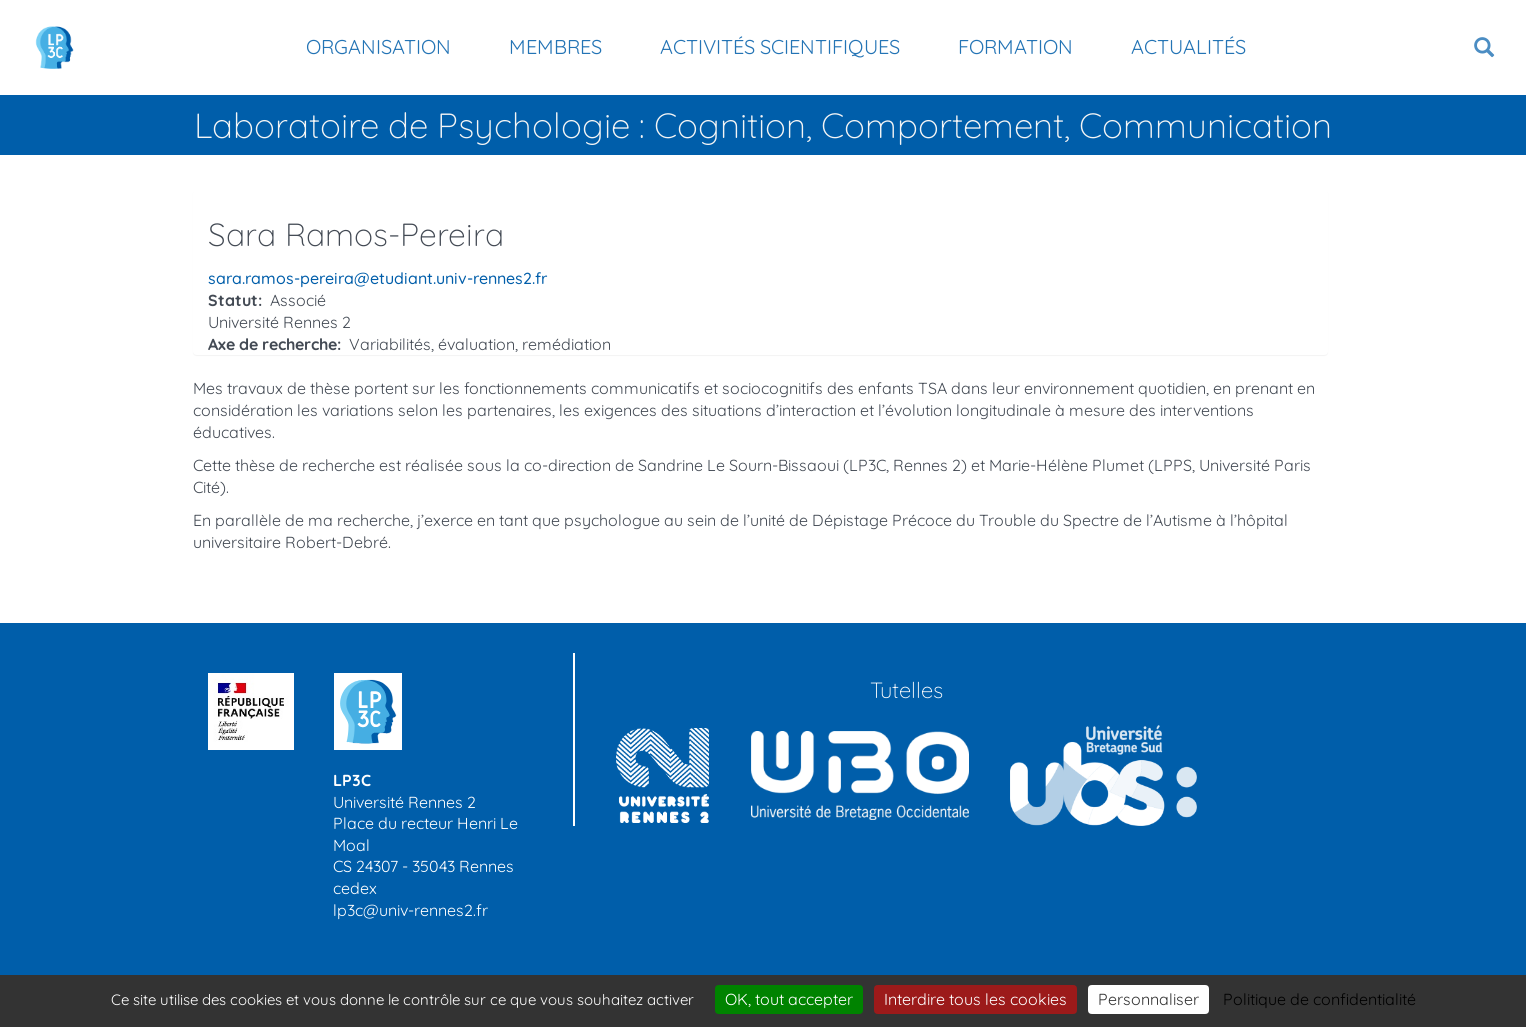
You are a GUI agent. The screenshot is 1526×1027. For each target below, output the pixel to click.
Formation (1015, 46)
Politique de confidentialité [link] (1319, 999)
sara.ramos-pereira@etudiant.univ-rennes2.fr (377, 278)
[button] (1484, 47)
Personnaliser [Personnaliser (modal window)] (1148, 999)
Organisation (378, 46)
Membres (555, 46)
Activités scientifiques (780, 46)
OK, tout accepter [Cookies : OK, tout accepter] (789, 999)
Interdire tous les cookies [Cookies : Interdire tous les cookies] (975, 999)
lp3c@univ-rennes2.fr (410, 910)
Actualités (1188, 46)
